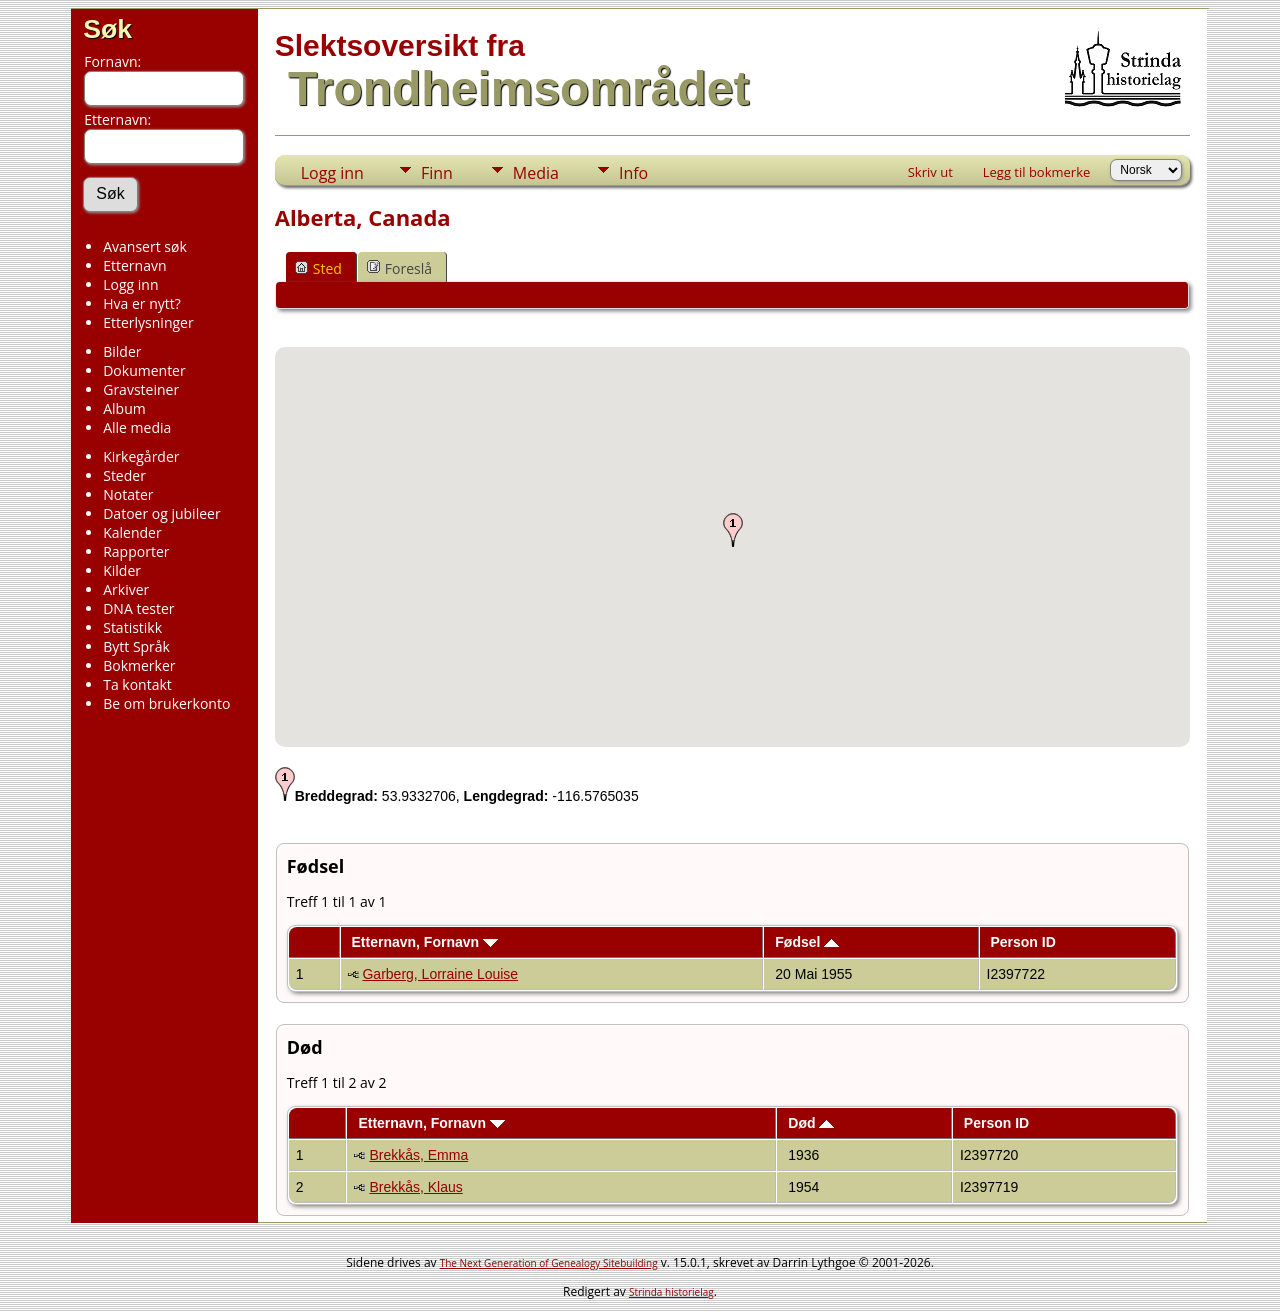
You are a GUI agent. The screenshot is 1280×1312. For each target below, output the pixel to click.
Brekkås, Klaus (415, 1187)
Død (811, 1123)
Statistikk (132, 627)
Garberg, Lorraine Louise (440, 974)
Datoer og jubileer (161, 513)
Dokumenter (144, 370)
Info (633, 173)
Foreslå (399, 268)
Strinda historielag (671, 1292)
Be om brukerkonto (166, 703)
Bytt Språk (136, 646)
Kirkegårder (141, 456)
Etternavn (134, 265)
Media (536, 173)
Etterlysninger (148, 322)
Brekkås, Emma (418, 1155)
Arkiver (126, 589)
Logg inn (130, 284)
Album (124, 408)
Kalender (132, 532)
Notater (128, 494)
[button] (733, 530)
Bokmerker (139, 665)
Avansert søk (145, 246)
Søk (107, 29)
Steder (124, 475)
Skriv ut (930, 172)
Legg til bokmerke (1037, 172)
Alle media (137, 427)
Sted (318, 268)
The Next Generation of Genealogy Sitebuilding (549, 1263)
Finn (437, 173)
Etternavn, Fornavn (424, 942)
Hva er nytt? (142, 303)
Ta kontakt (137, 684)
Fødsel (807, 942)
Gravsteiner (141, 389)
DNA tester (138, 608)
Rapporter (136, 551)
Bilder (122, 351)
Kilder (122, 570)
